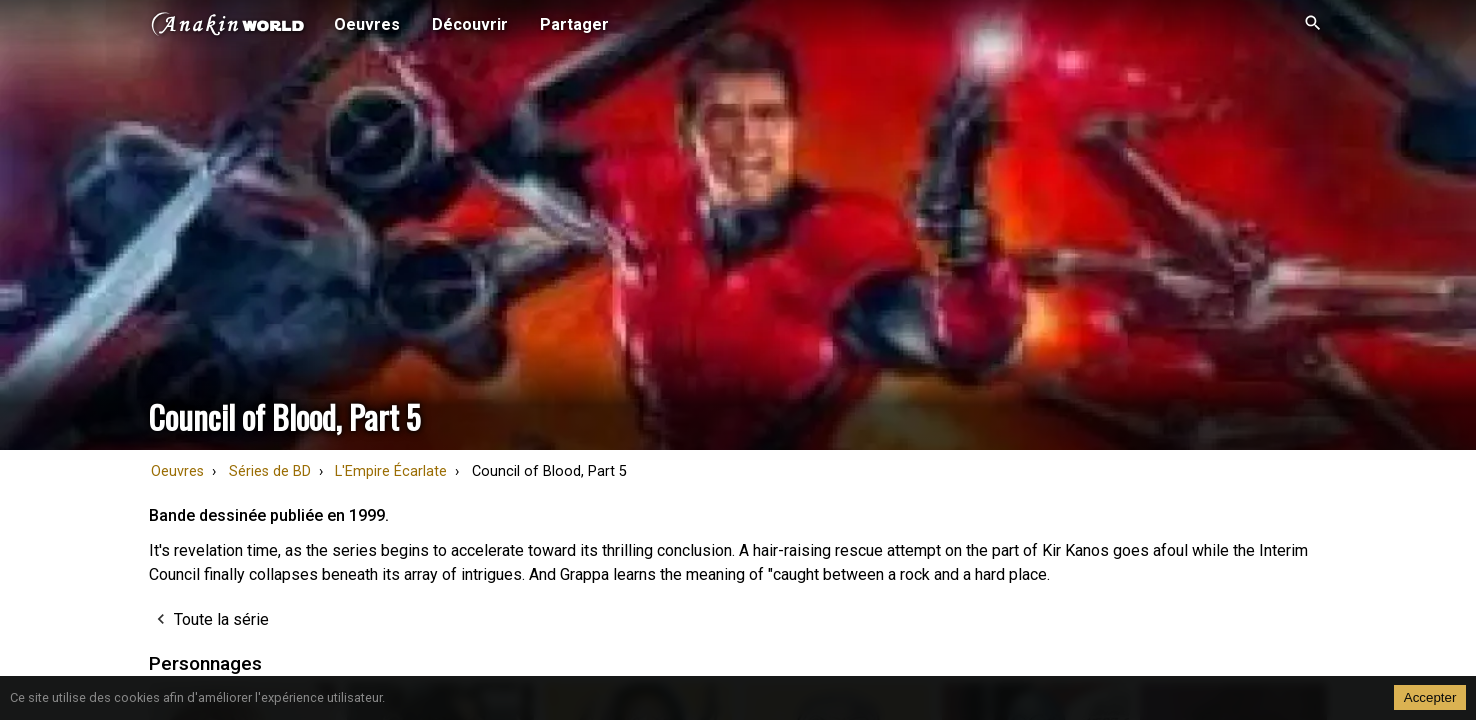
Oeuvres (177, 471)
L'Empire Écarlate (391, 471)
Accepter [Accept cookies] (1430, 697)
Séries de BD (270, 471)
